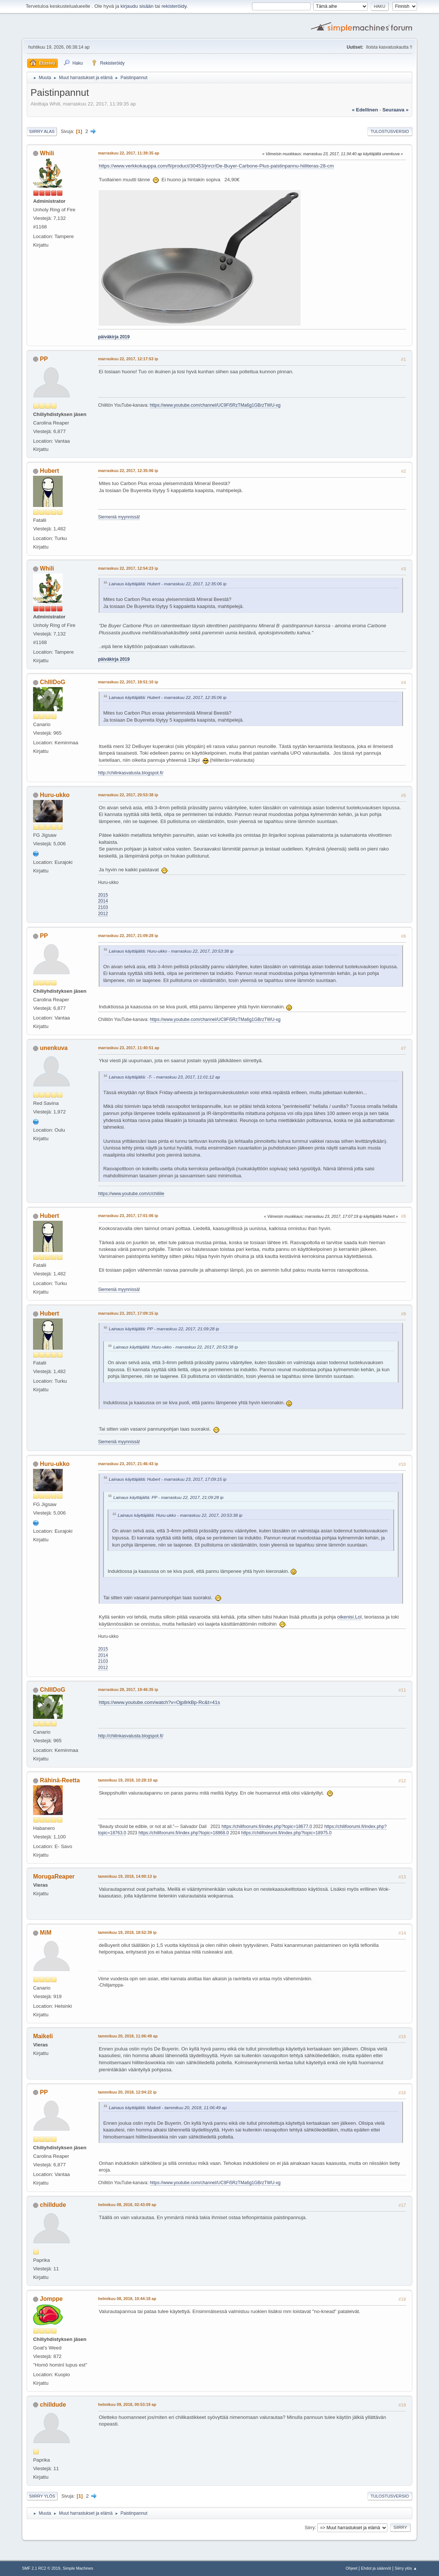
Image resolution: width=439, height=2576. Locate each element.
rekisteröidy (173, 6)
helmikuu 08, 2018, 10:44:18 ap (127, 2298)
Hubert (49, 471)
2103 (103, 907)
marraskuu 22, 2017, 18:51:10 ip (128, 682)
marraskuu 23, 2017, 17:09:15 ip (128, 1313)
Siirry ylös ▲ (405, 2568)
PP (44, 359)
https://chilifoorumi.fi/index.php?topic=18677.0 (267, 1826)
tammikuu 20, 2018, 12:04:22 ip (127, 2092)
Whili (47, 153)
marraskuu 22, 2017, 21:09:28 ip (128, 935)
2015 (103, 895)
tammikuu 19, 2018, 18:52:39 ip (127, 1932)
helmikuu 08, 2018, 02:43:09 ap (127, 2204)
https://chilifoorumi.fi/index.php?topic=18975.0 (286, 1832)
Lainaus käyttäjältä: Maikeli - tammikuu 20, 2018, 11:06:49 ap (168, 2107)
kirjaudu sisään (137, 6)
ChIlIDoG (52, 682)
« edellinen (365, 110)
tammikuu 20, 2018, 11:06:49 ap (128, 2036)
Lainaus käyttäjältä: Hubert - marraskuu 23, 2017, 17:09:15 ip (167, 1479)
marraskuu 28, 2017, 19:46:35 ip (128, 1689)
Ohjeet (351, 2568)
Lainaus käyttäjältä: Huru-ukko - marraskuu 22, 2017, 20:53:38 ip (171, 951)
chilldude (53, 2205)
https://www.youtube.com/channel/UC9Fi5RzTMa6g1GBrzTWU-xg (215, 405)
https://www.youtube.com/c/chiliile (131, 1193)
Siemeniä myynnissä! (119, 517)
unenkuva (54, 1048)
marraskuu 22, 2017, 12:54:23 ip (128, 568)
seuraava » (395, 110)
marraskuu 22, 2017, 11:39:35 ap (128, 153)
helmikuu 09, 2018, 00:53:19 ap (127, 2404)
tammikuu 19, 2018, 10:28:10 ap (128, 1780)
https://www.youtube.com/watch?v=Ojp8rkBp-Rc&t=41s (159, 1702)
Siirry (310, 2527)
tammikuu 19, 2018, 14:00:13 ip (127, 1876)
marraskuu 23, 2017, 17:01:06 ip (128, 1215)
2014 (103, 901)
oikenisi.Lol (349, 1617)
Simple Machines (78, 2568)
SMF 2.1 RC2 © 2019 (41, 2568)
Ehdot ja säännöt (376, 2568)
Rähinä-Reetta (60, 1780)
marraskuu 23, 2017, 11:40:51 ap (128, 1047)
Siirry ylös (42, 2496)
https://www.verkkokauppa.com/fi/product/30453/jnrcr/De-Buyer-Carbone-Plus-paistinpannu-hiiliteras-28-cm (216, 166)
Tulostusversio (390, 131)
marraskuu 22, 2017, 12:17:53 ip (128, 359)
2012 (103, 913)
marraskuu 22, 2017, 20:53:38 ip (128, 795)
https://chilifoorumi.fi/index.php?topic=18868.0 (183, 1832)
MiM (46, 1932)
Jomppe (51, 2299)
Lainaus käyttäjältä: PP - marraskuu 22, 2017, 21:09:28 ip (164, 1328)
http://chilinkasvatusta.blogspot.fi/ (130, 772)
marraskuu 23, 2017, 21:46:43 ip (128, 1463)
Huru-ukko (55, 795)
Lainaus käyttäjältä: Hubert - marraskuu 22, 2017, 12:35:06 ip (167, 583)
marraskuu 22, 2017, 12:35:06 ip (128, 470)
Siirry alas (42, 131)
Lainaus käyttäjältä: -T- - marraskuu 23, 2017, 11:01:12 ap (164, 1076)
